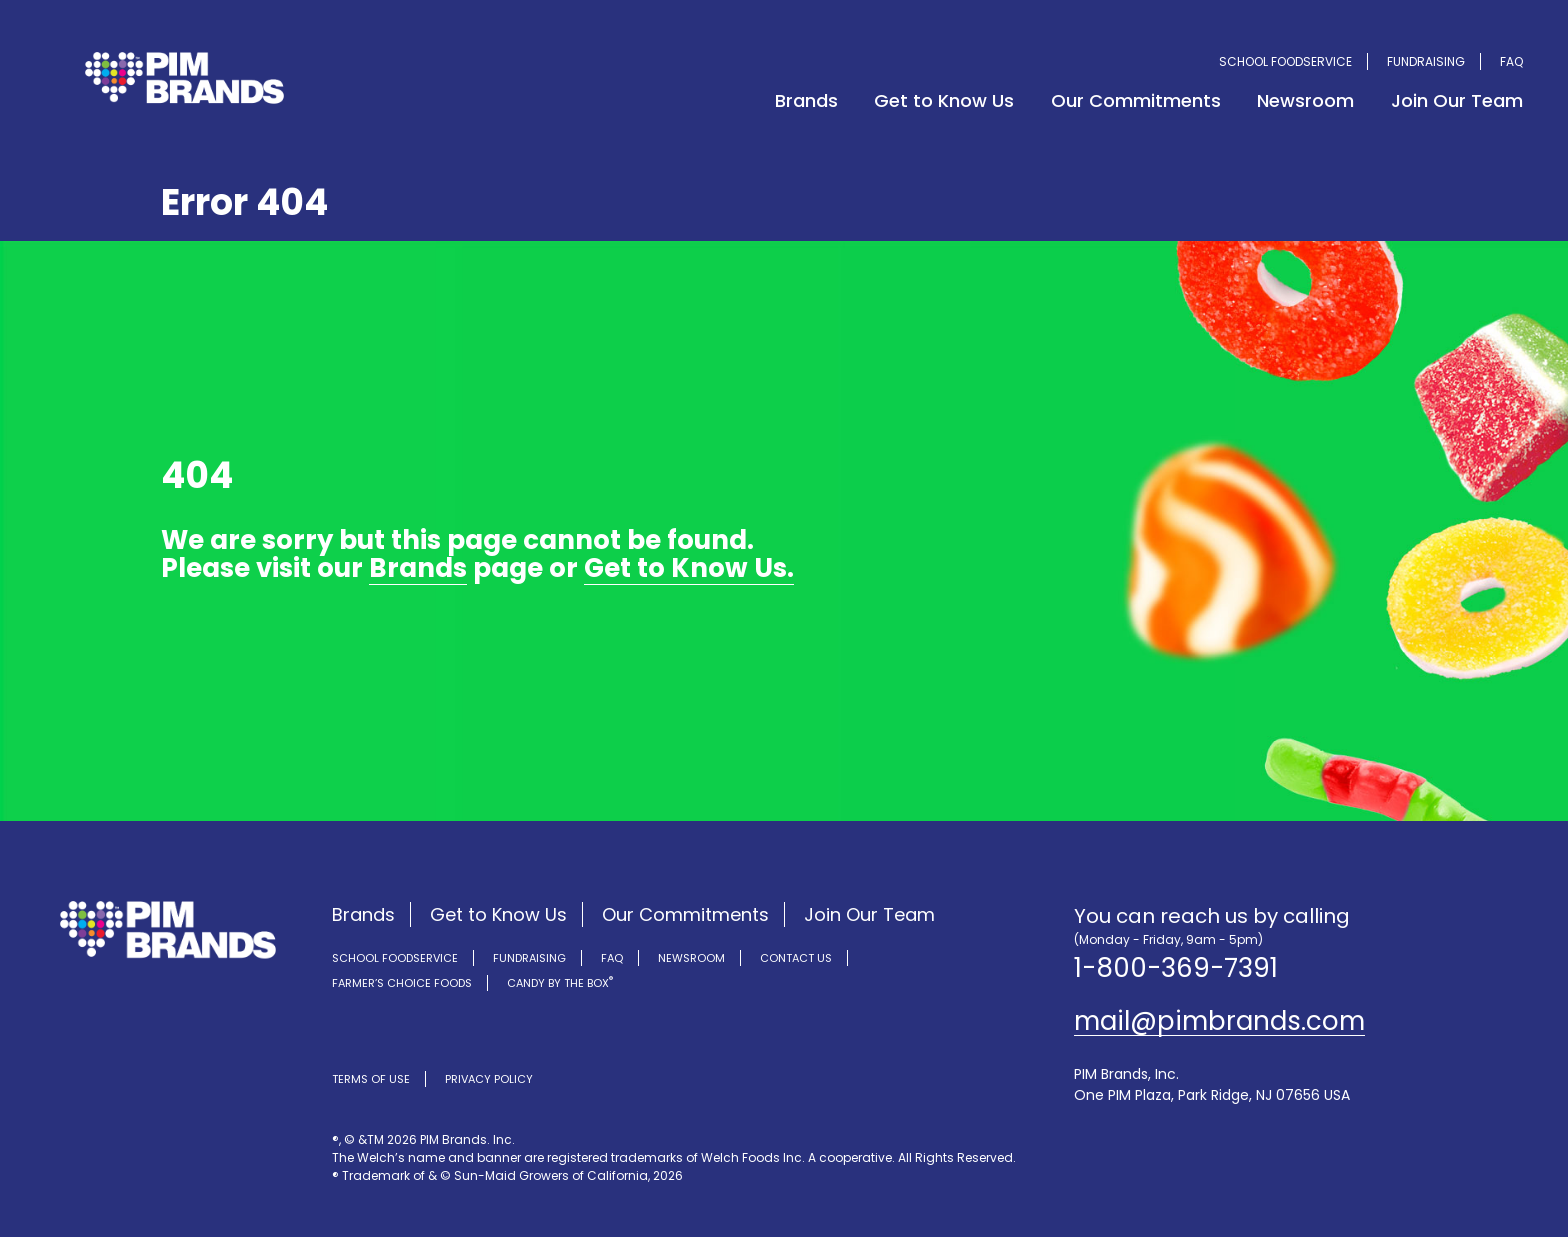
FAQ (1511, 61)
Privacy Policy (489, 1079)
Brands (806, 100)
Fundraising (1426, 61)
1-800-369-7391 (1176, 968)
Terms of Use (371, 1079)
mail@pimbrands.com (1219, 1021)
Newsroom (1305, 100)
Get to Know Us (944, 100)
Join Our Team (1457, 100)
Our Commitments (1136, 100)
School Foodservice (1285, 61)
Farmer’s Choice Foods (402, 983)
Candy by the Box (560, 983)
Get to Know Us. (689, 571)
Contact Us (796, 958)
